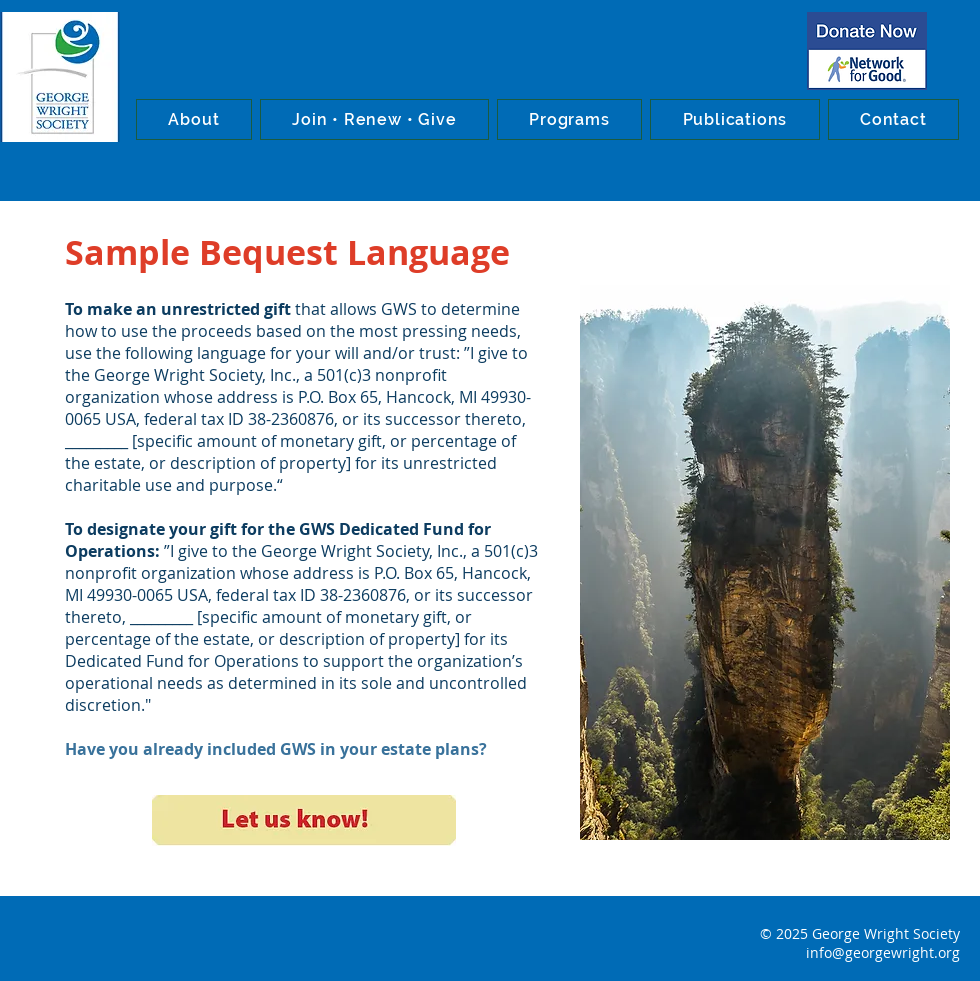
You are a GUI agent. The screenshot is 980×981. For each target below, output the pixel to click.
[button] (194, 119)
